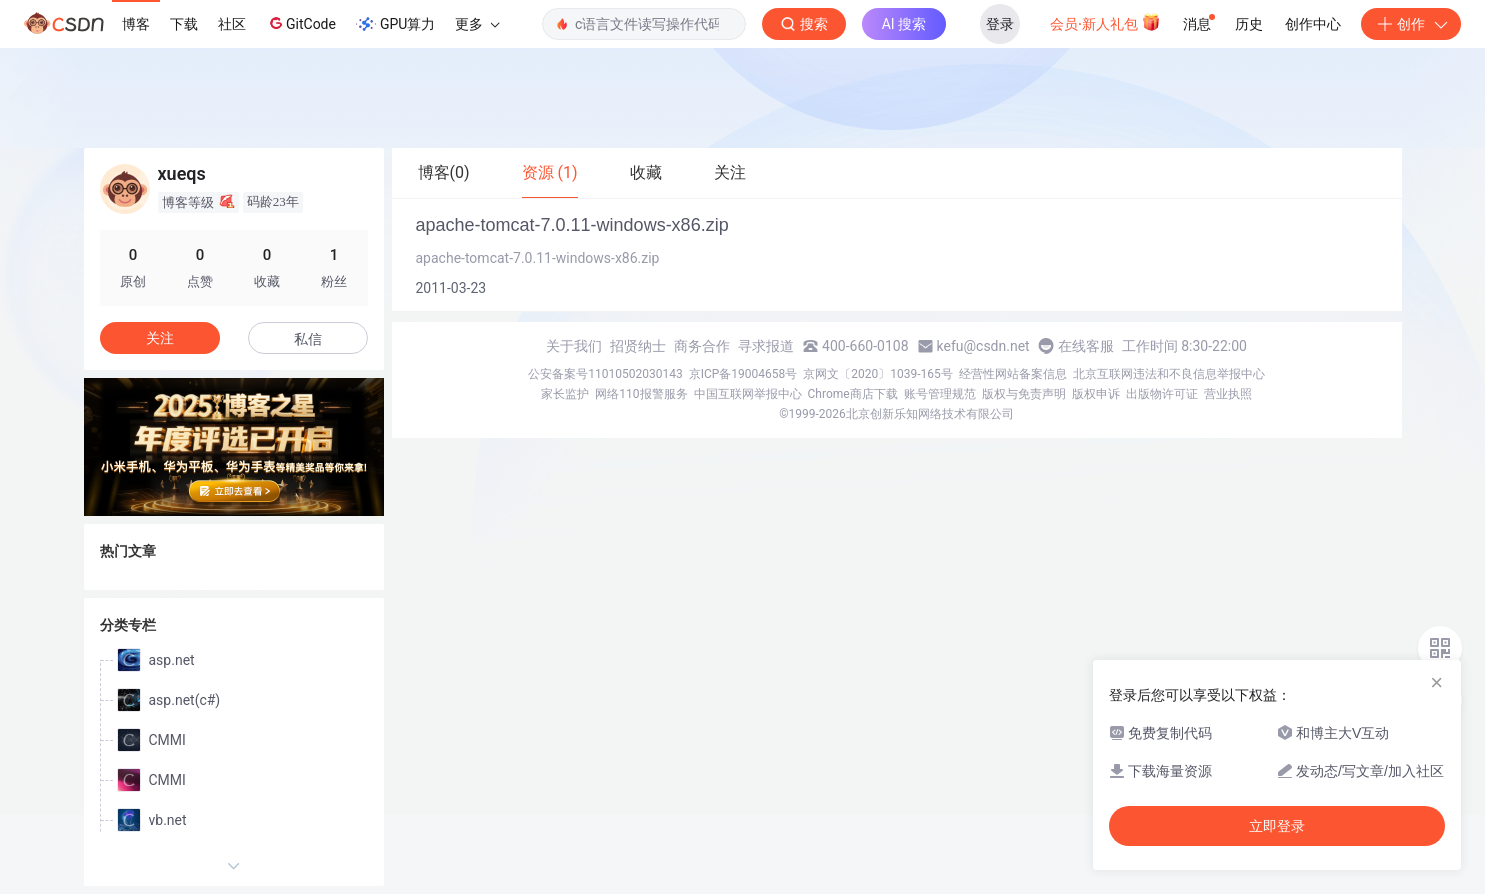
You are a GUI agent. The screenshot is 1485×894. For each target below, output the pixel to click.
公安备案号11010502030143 (605, 374)
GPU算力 (395, 24)
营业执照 (1228, 394)
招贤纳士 (638, 346)
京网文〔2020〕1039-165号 (878, 374)
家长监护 (565, 394)
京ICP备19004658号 (743, 374)
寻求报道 (766, 346)
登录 (1000, 24)
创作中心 (1313, 24)
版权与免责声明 (1024, 394)
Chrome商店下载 (853, 394)
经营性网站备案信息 (1013, 374)
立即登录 (1277, 826)
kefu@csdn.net (983, 346)
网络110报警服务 (641, 394)
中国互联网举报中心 (748, 394)
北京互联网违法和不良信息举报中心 (1169, 374)
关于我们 (574, 346)
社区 (232, 24)
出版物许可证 (1162, 394)
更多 (477, 24)
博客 (136, 24)
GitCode (301, 23)
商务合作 (702, 346)
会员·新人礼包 (1105, 22)
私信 (308, 339)
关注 (160, 338)
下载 (184, 24)
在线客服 (1086, 346)
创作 (1411, 24)
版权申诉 (1096, 394)
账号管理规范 (940, 394)
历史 (1249, 24)
